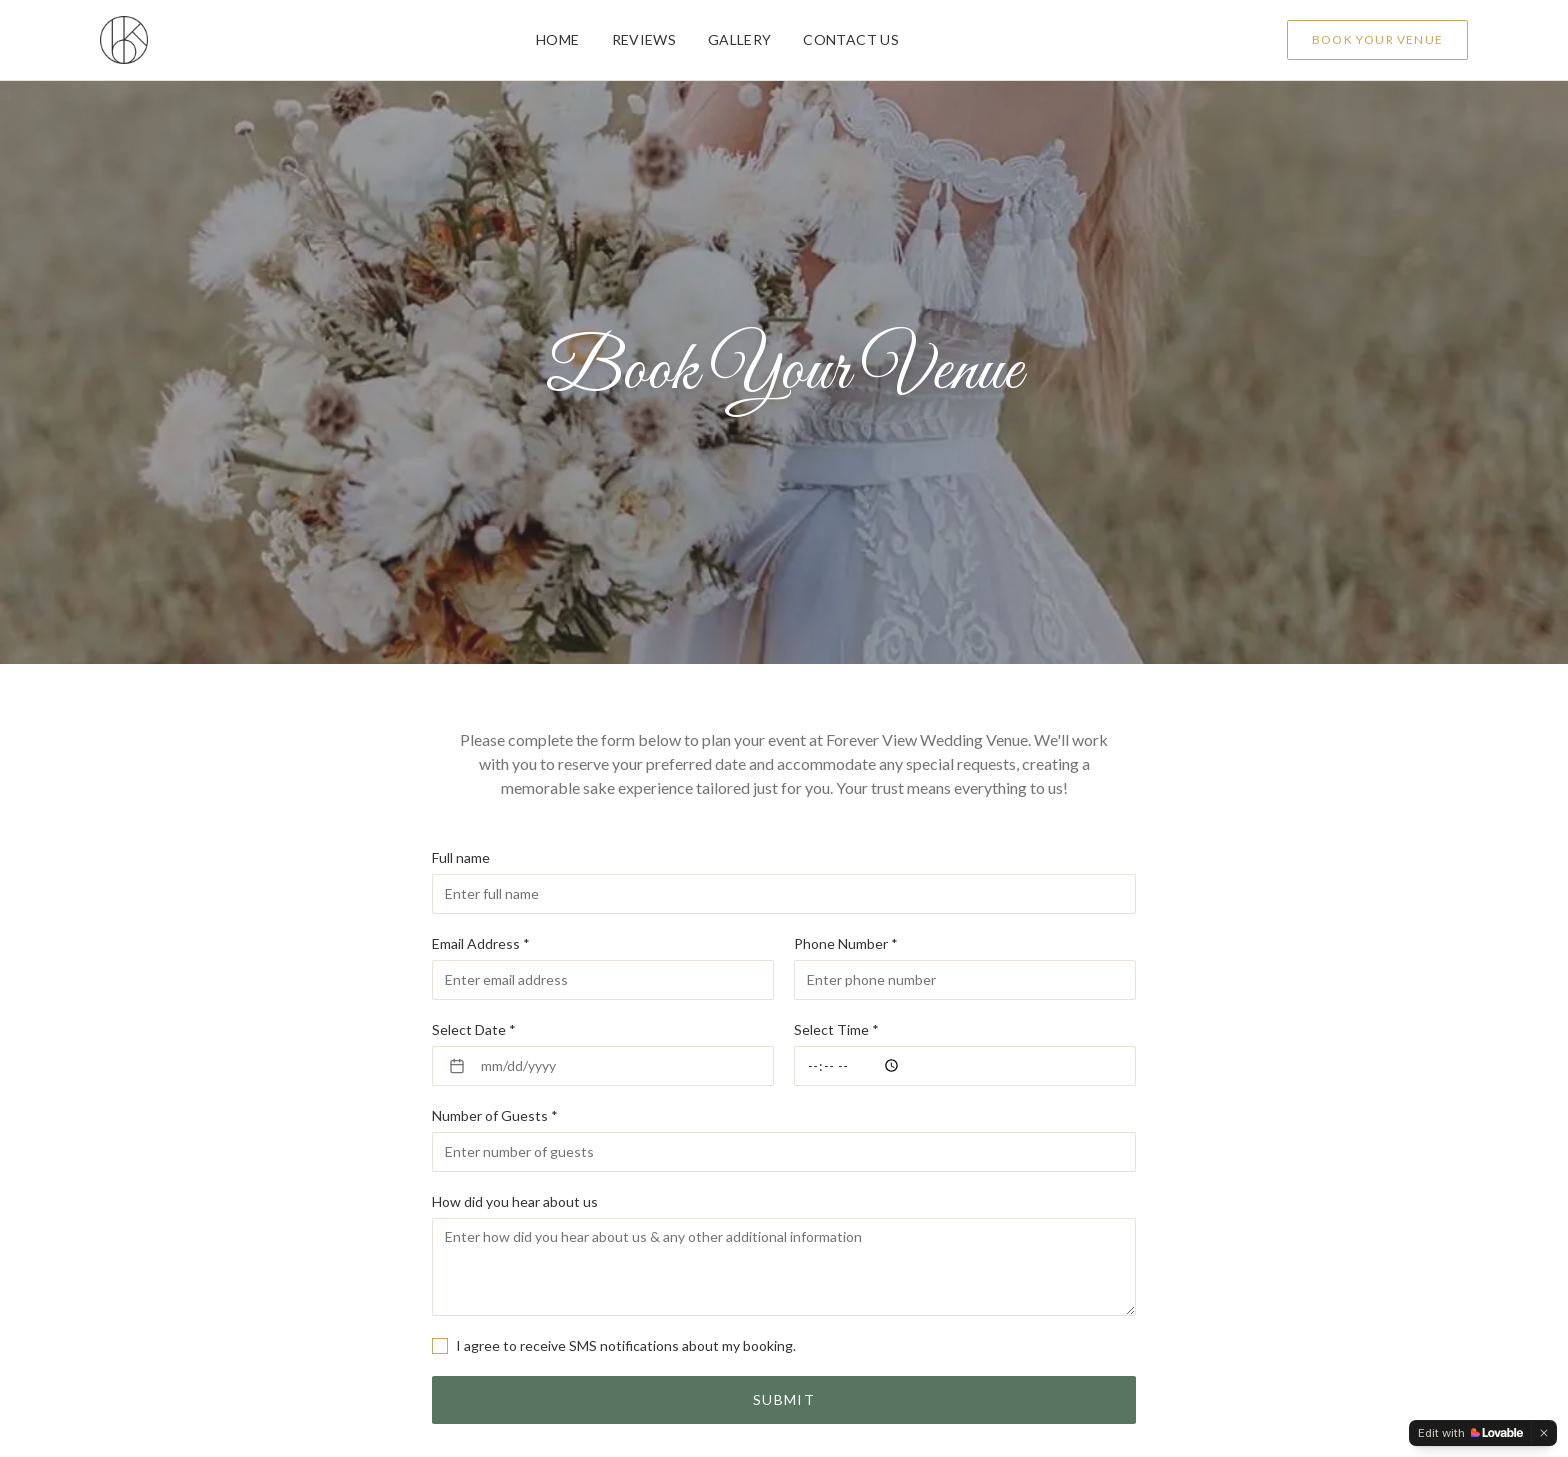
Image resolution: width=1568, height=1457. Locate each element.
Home (557, 39)
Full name (461, 857)
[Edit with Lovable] (1470, 1433)
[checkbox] (440, 1346)
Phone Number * (846, 943)
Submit (784, 1399)
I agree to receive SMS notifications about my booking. (626, 1345)
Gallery (739, 39)
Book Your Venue (1377, 39)
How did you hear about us (515, 1201)
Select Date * (474, 1029)
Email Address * (481, 943)
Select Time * (836, 1029)
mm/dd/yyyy (502, 1065)
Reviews (644, 39)
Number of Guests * (495, 1115)
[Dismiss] (1544, 1433)
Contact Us (851, 39)
